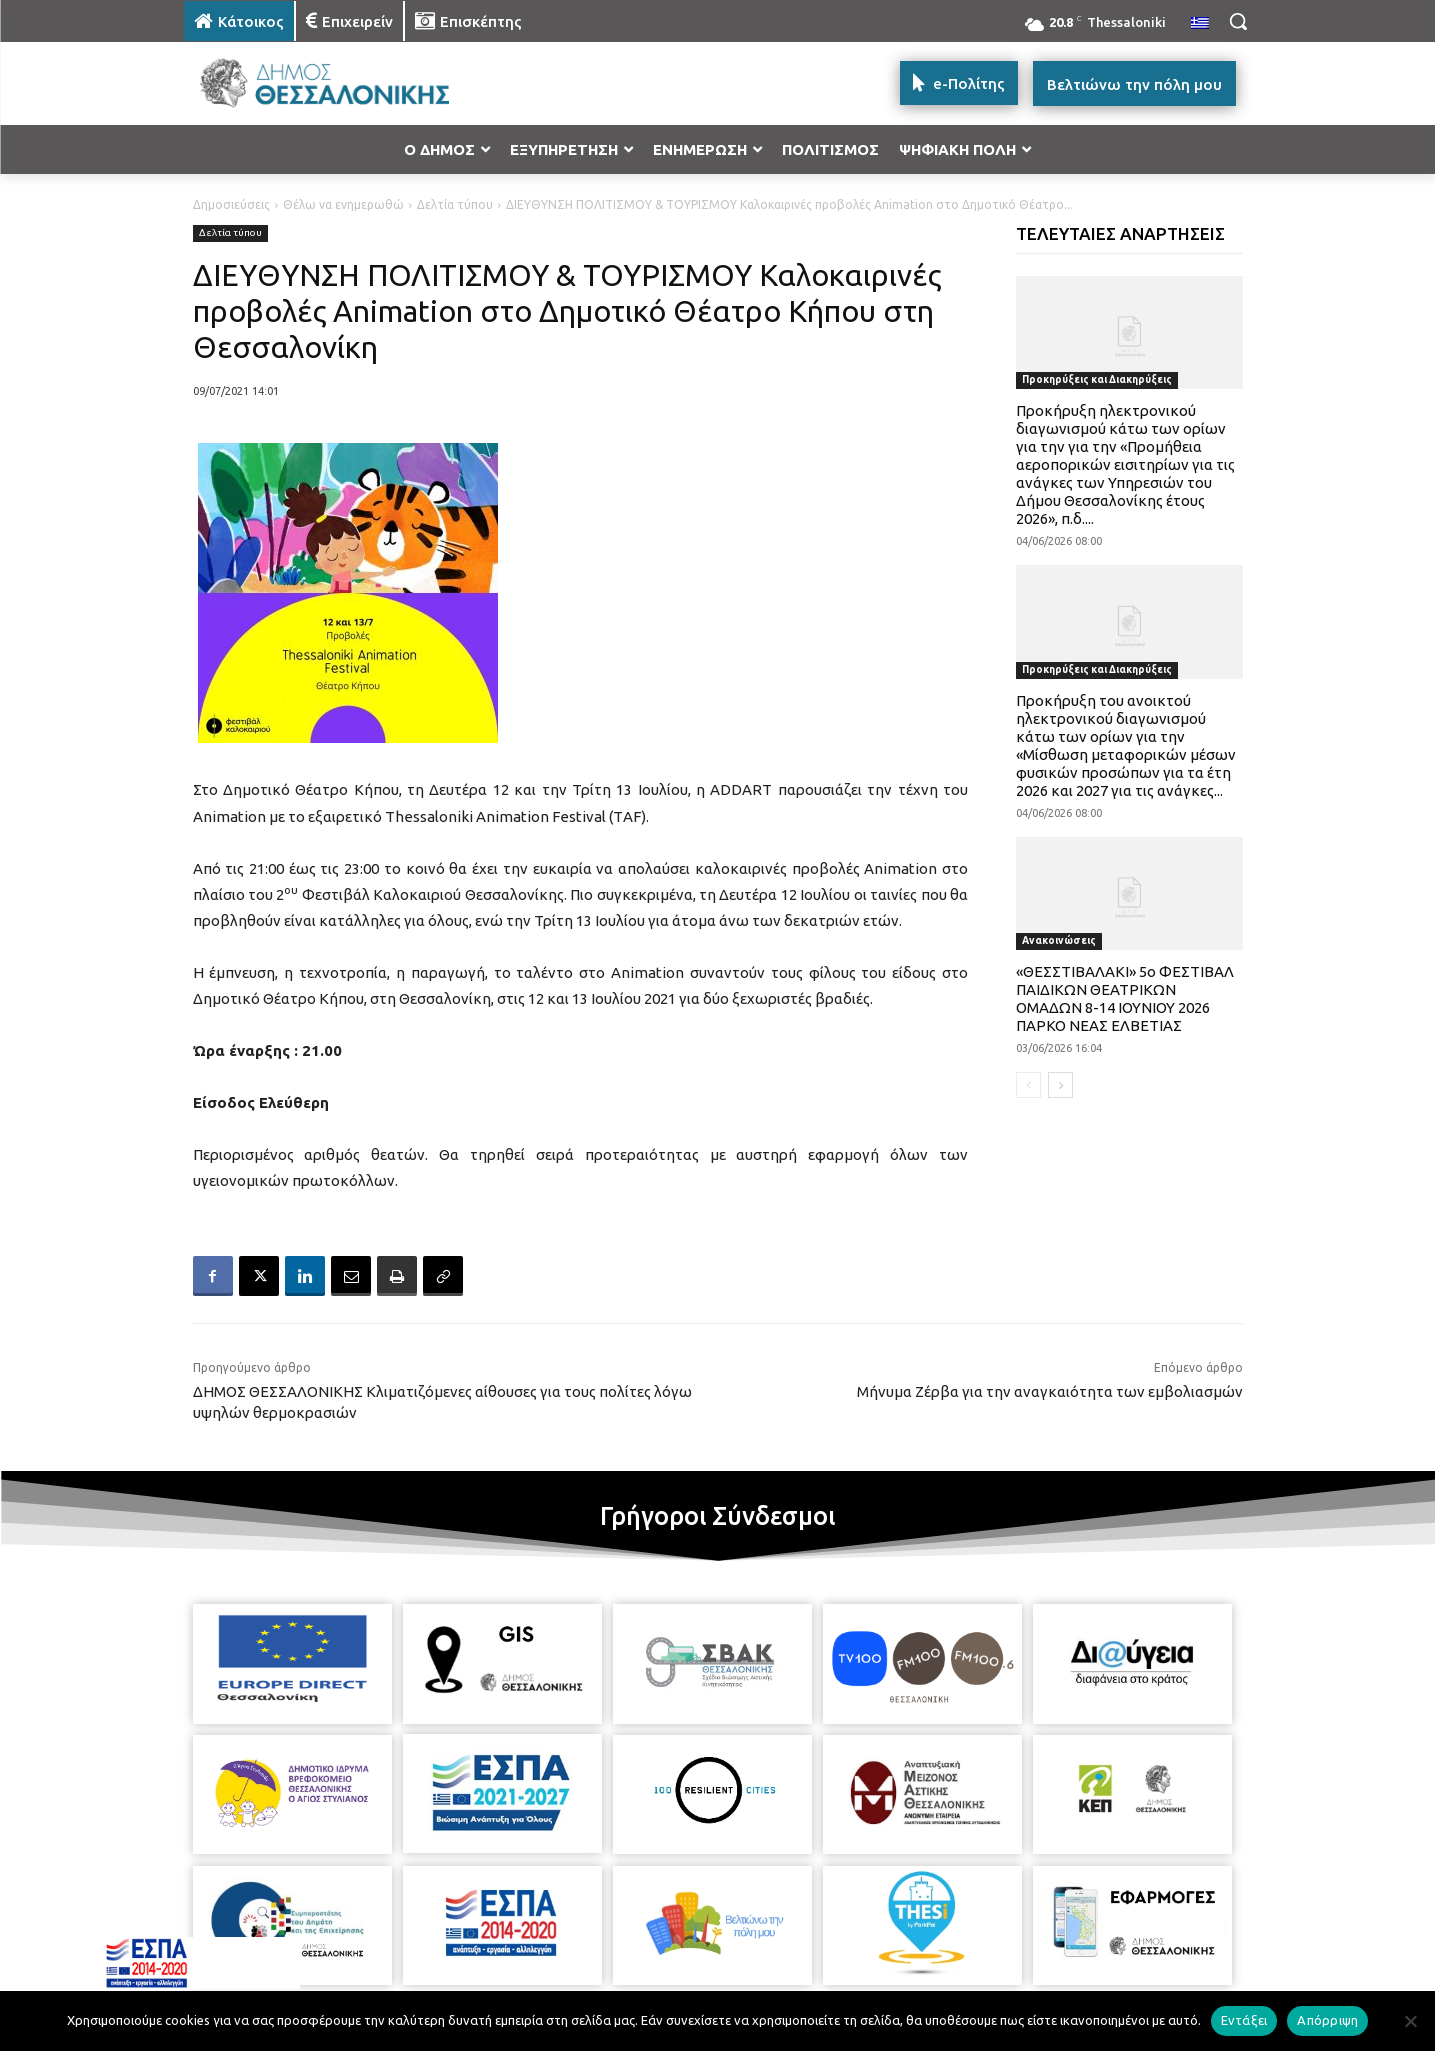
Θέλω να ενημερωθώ (343, 204)
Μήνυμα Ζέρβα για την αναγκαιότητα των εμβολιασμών (1050, 1391)
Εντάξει (1244, 2020)
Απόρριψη (1327, 2020)
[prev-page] (1028, 1085)
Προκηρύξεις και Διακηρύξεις (1097, 379)
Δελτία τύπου (455, 204)
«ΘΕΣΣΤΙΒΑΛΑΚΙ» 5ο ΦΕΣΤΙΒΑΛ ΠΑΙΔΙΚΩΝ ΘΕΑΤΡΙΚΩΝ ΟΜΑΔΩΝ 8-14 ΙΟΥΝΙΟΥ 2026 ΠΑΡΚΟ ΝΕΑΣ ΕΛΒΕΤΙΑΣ (1125, 998)
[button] (1238, 21)
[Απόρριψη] (1410, 2021)
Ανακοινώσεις (1059, 940)
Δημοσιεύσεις (231, 204)
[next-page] (1060, 1085)
